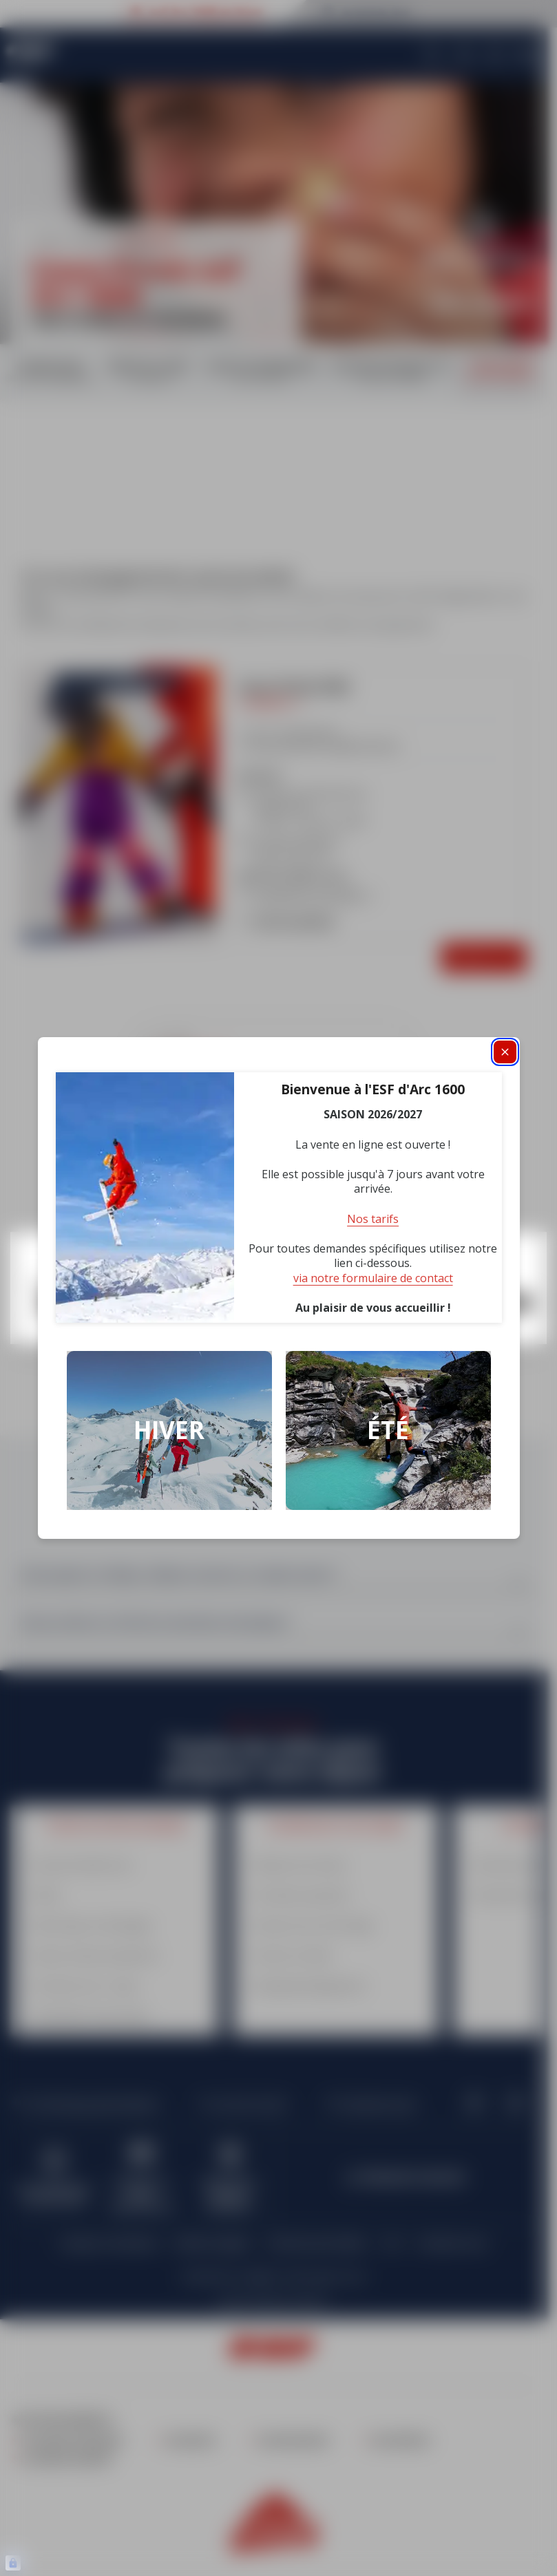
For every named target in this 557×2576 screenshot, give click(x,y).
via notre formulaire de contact (373, 1278)
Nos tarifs (373, 1218)
